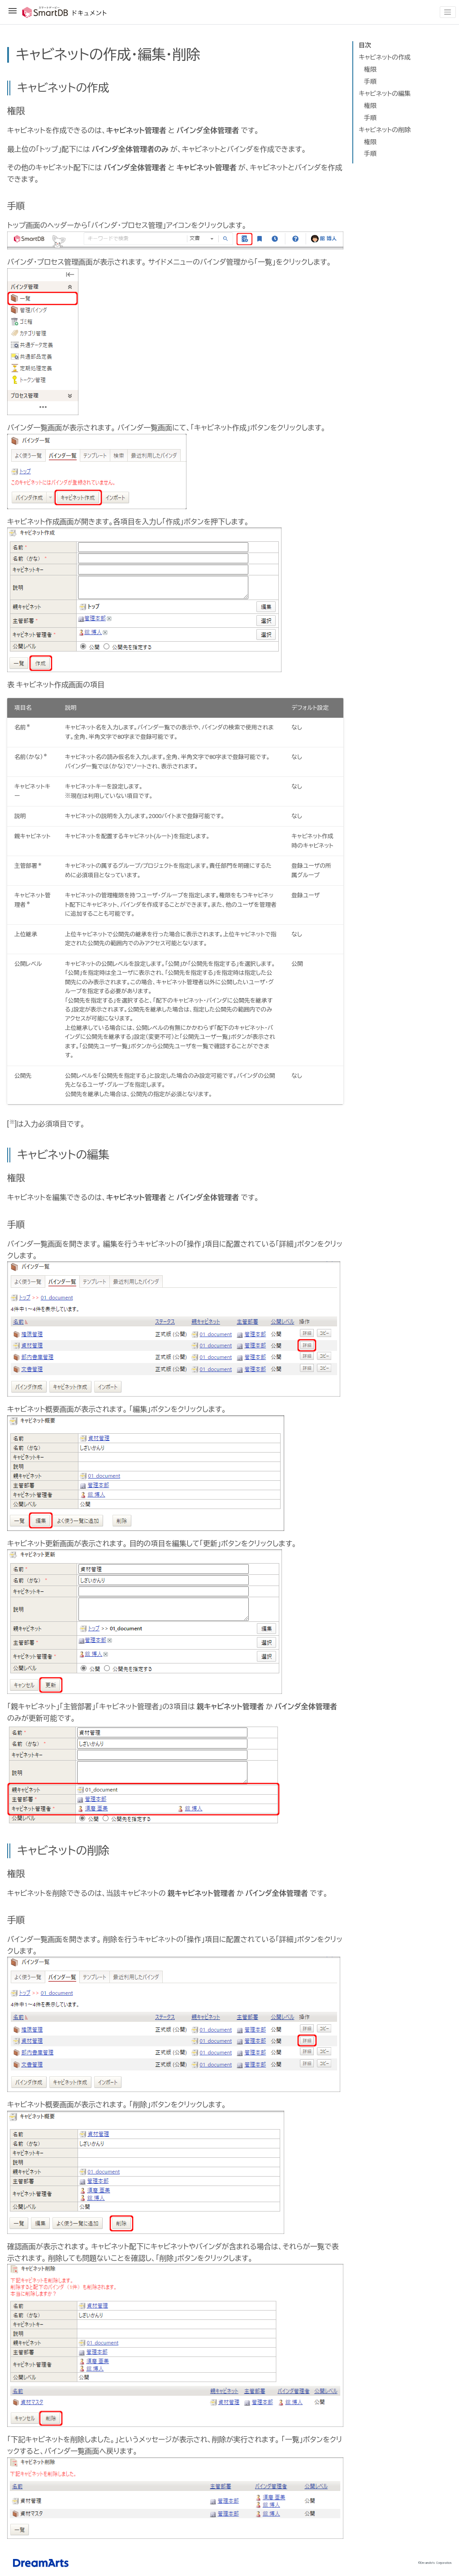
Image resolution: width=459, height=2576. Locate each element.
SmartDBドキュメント (57, 12)
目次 (365, 45)
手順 (370, 81)
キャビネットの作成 (385, 57)
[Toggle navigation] (448, 12)
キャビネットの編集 (385, 93)
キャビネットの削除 (385, 129)
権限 (370, 69)
